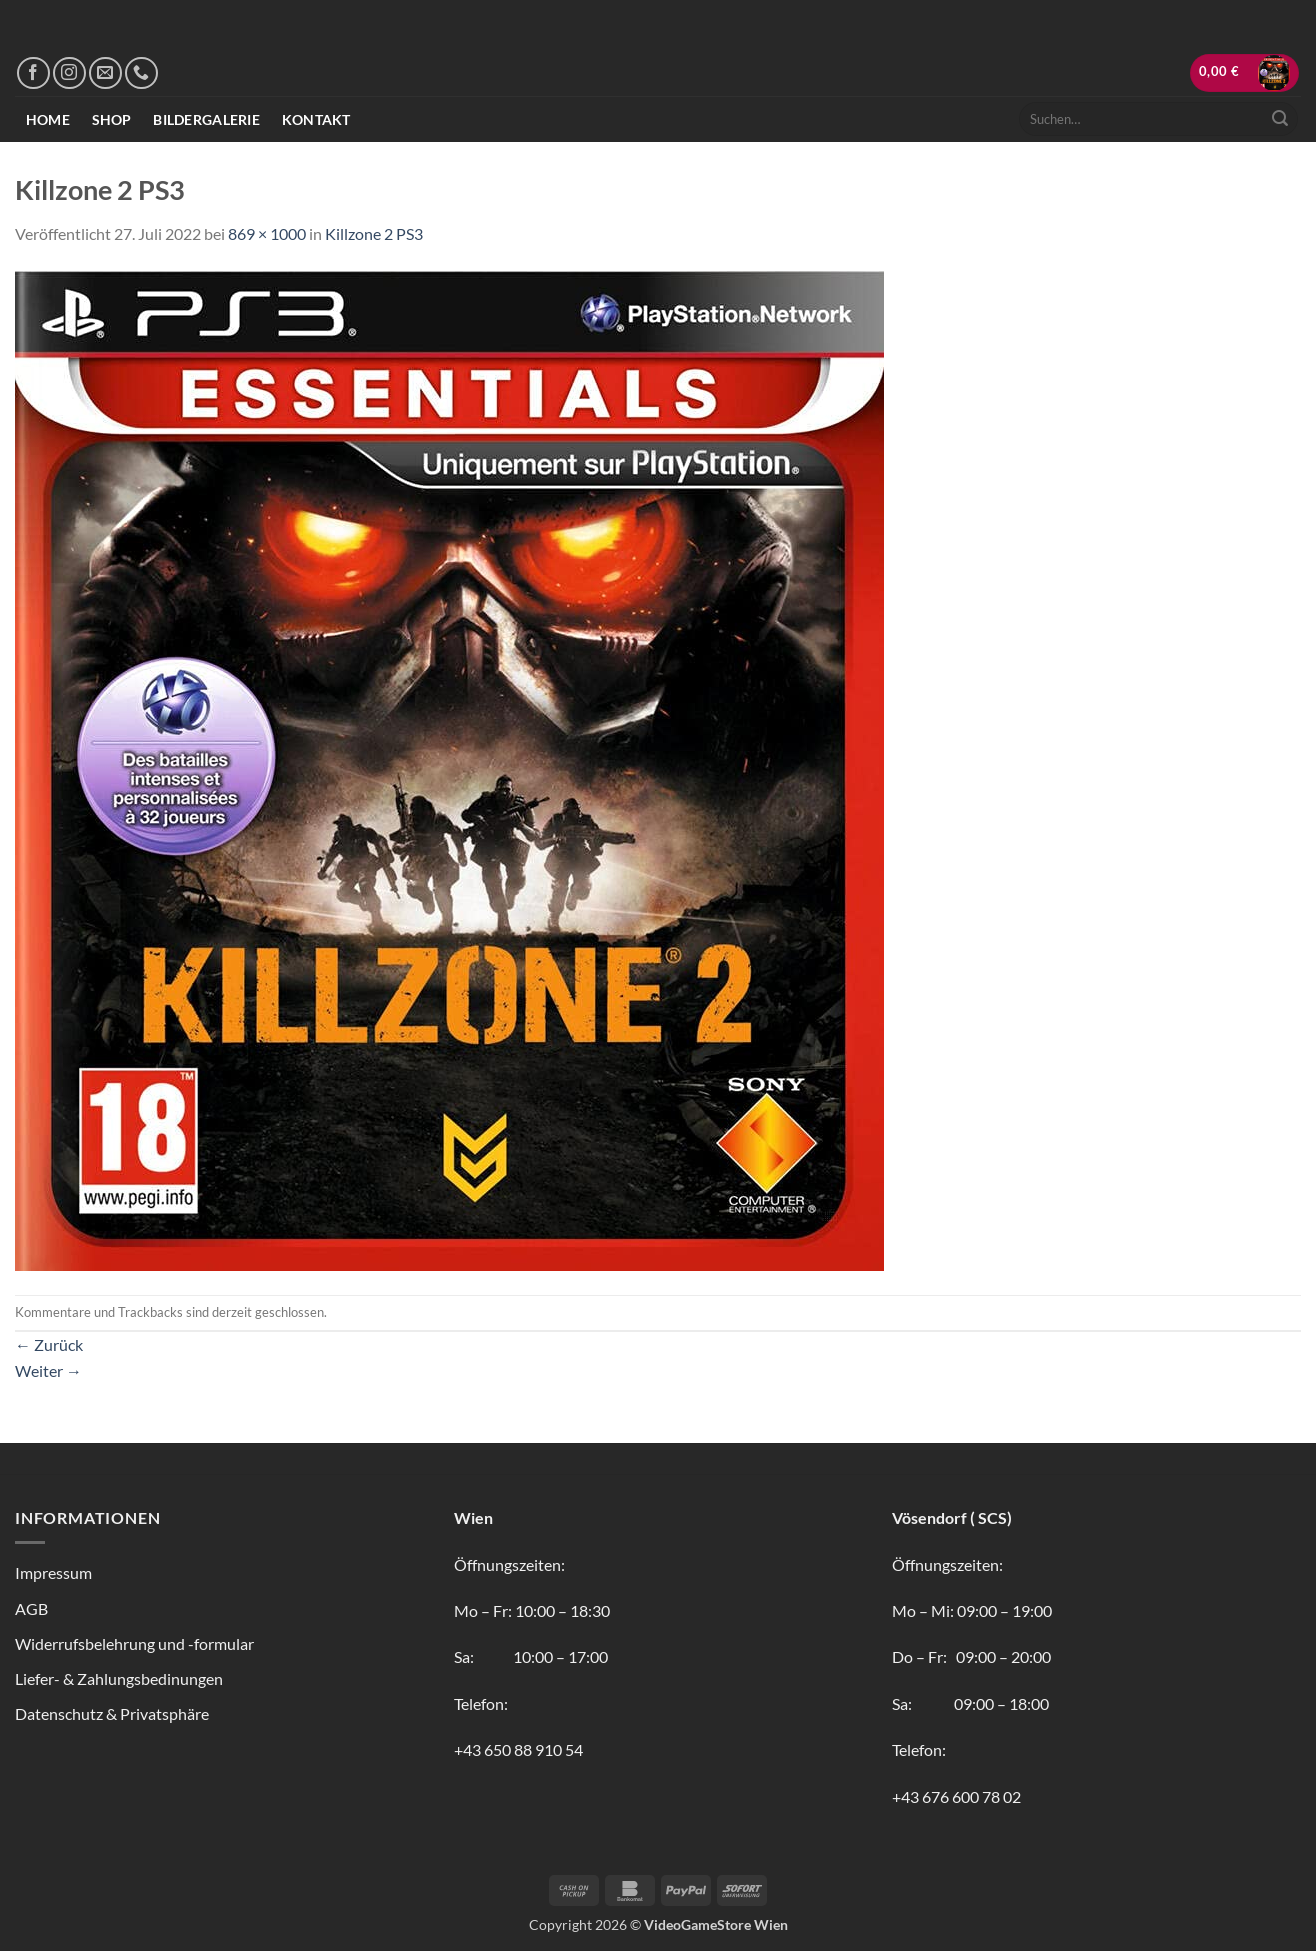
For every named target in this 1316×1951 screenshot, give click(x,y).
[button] (1245, 73)
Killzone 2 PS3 (374, 233)
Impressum (53, 1572)
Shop (112, 119)
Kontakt (316, 119)
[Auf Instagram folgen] (69, 73)
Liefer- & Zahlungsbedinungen (119, 1678)
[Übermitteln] (1280, 119)
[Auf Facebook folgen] (33, 73)
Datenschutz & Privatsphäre (112, 1713)
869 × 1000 (267, 233)
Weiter (48, 1370)
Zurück (49, 1344)
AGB (31, 1608)
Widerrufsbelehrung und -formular (134, 1643)
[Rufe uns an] (141, 73)
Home (48, 119)
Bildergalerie (206, 119)
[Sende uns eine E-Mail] (105, 73)
